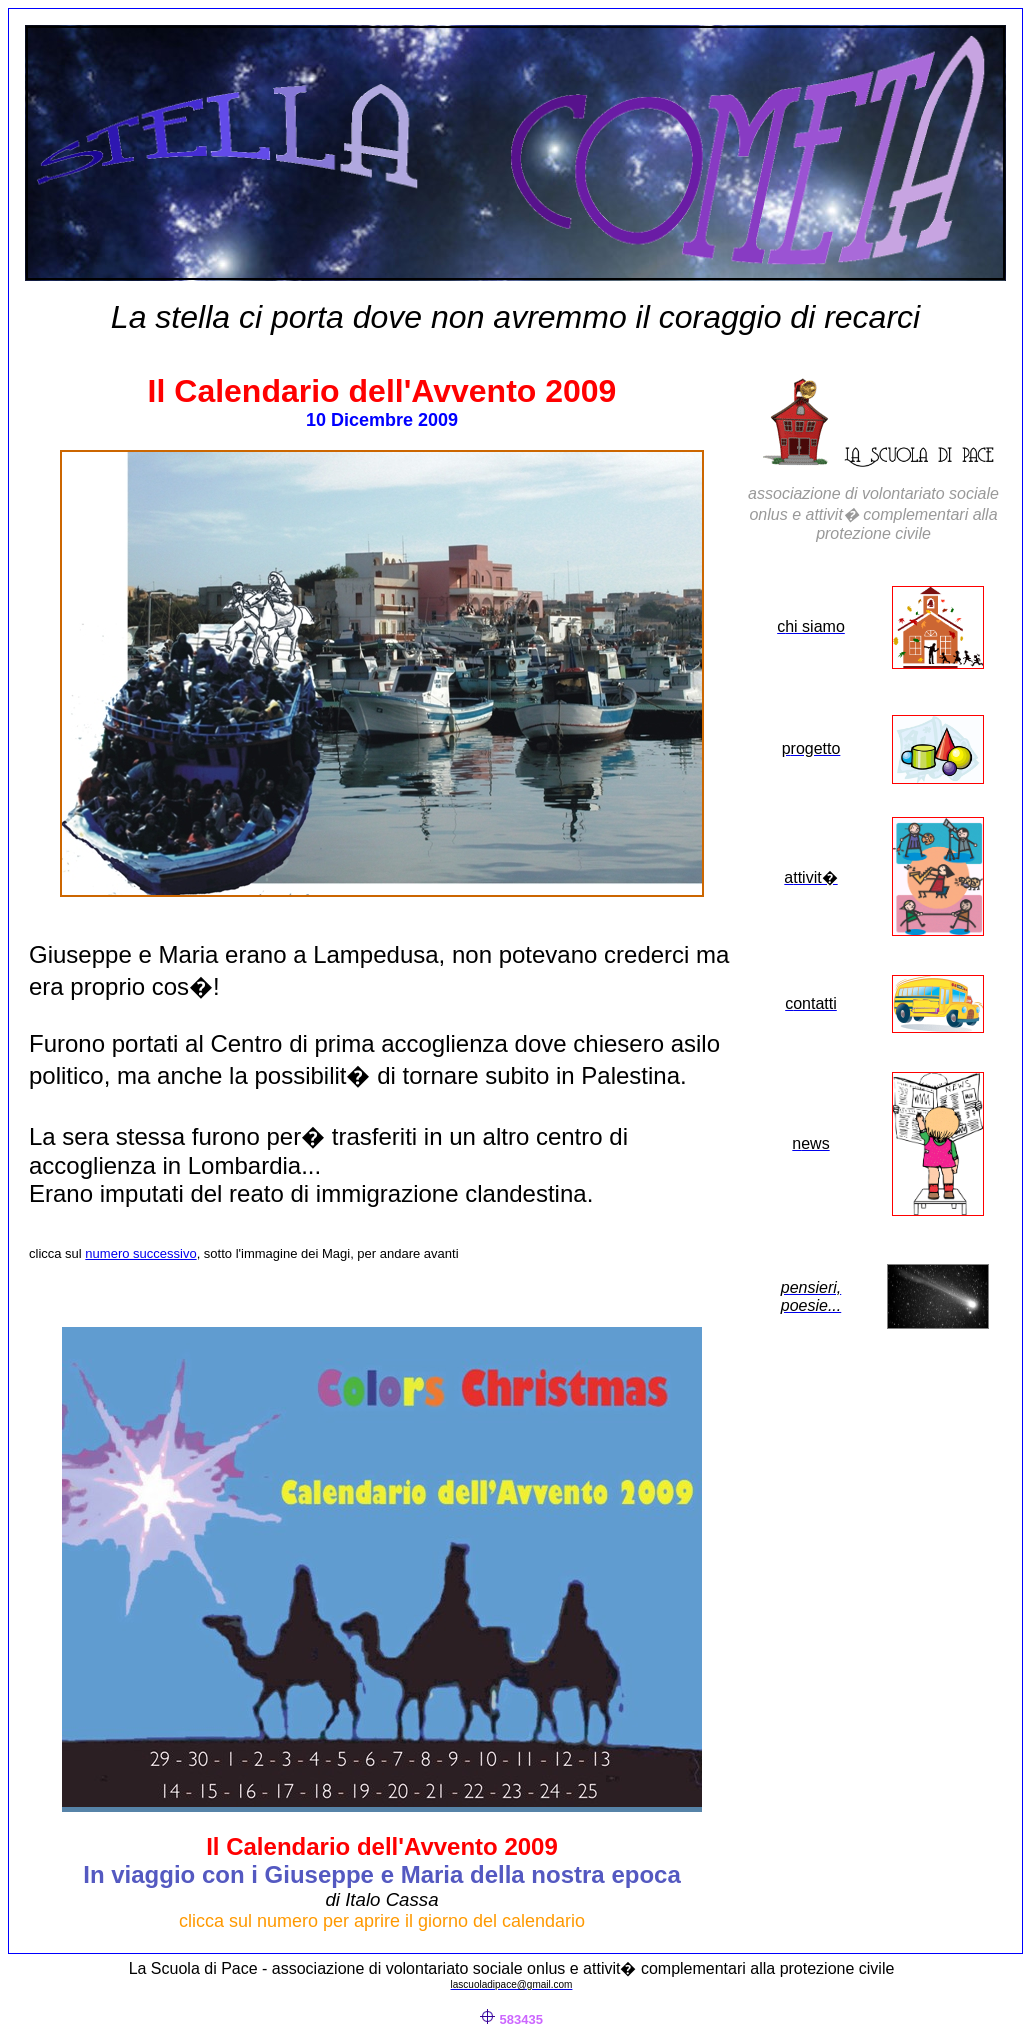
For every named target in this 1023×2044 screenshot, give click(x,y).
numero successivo (140, 1253)
